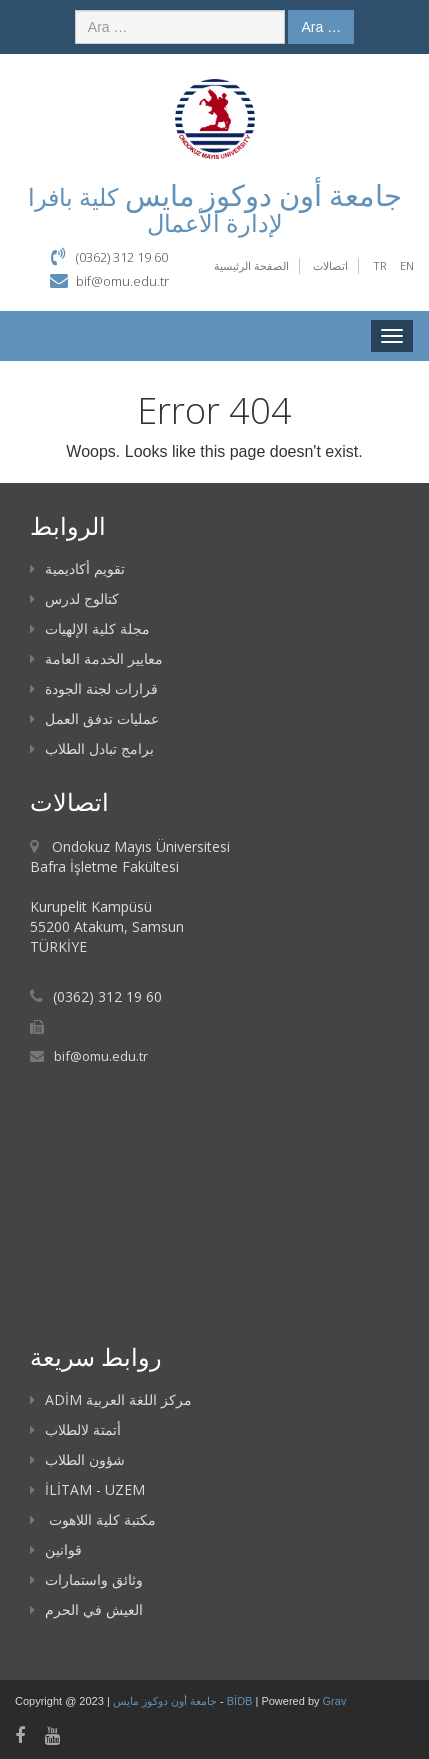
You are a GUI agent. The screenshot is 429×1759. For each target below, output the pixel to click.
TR (380, 265)
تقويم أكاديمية (77, 568)
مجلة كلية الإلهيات (90, 628)
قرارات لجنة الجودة (94, 688)
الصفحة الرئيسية (251, 265)
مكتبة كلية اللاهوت (93, 1519)
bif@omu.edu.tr (122, 281)
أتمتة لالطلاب (75, 1429)
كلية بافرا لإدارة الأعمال (155, 210)
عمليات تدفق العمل (94, 718)
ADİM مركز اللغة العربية (111, 1399)
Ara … (321, 27)
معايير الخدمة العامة (96, 658)
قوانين (56, 1549)
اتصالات (330, 265)
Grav (335, 1701)
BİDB (241, 1701)
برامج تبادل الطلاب (92, 748)
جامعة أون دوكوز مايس (166, 1701)
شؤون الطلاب (77, 1459)
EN (407, 265)
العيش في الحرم (86, 1609)
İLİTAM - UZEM (87, 1489)
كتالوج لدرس (74, 598)
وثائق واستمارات (86, 1579)
